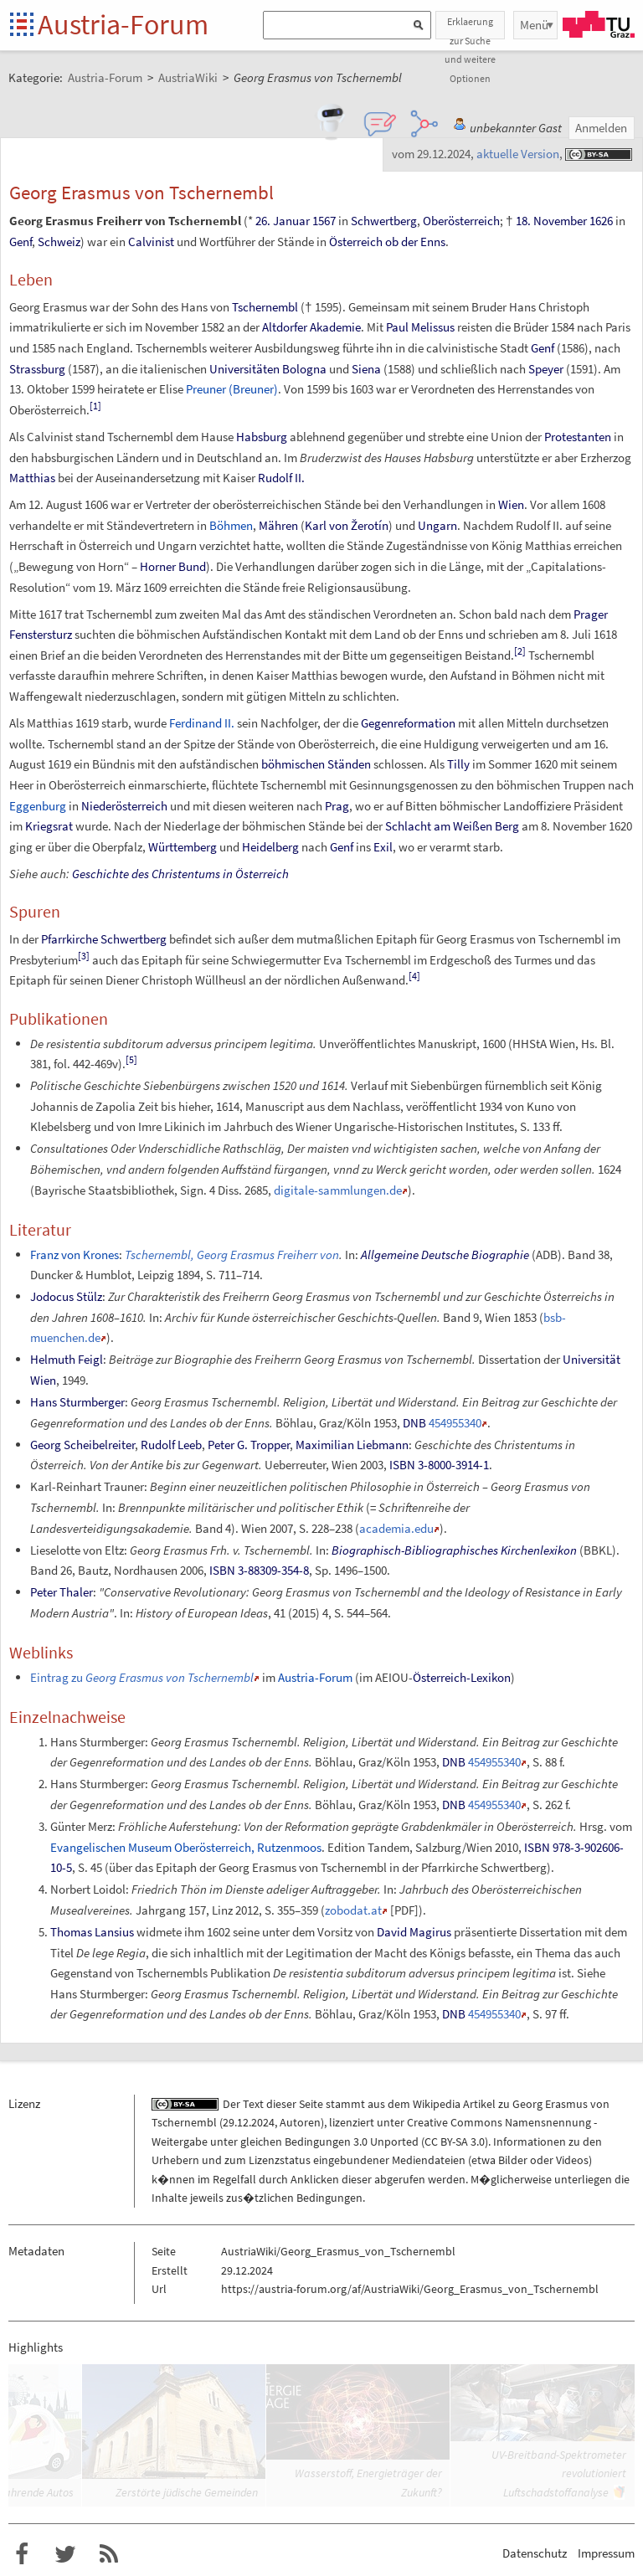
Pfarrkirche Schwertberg (104, 939)
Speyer (545, 369)
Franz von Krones (74, 1254)
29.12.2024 (249, 2122)
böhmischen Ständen (316, 764)
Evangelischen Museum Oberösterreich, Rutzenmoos (186, 1847)
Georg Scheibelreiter (82, 1445)
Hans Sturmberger (77, 1402)
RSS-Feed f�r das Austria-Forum (108, 2554)
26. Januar (282, 221)
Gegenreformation (408, 723)
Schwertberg (384, 221)
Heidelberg (270, 847)
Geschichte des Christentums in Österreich (180, 874)
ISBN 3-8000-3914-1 (439, 1465)
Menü (534, 25)
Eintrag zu (142, 1677)
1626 (601, 221)
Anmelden (601, 128)
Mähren (278, 525)
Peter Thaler (61, 1592)
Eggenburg (37, 806)
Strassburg (37, 369)
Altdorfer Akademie (311, 327)
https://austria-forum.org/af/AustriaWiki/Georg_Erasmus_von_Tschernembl (410, 2288)
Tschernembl (265, 307)
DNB (414, 1423)
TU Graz (599, 24)
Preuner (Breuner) (232, 389)
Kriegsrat (49, 826)
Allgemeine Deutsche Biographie (445, 1254)
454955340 (455, 1423)
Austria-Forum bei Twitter (65, 2554)
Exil (383, 847)
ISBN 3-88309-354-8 (259, 1570)
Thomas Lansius (92, 1932)
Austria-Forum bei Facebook (21, 2554)
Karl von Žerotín (346, 525)
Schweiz (59, 241)
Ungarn (437, 525)
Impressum (606, 2553)
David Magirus (414, 1932)
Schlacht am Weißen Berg (452, 826)
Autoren (300, 2122)
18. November (551, 221)
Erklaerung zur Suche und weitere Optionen (470, 27)
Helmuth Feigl (66, 1359)
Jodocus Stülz (66, 1296)
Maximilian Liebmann (352, 1445)
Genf (20, 241)
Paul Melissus (420, 327)
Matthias (32, 478)
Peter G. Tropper (249, 1445)
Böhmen (231, 525)
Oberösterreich (461, 221)
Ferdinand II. (201, 723)
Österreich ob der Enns (387, 241)
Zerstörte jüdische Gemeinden (187, 2492)
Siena (366, 369)
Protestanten (577, 437)
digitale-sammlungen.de (338, 1190)
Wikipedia (436, 2103)
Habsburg (261, 437)
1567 (324, 221)
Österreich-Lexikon (462, 1677)
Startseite (23, 25)
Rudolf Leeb (171, 1445)
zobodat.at (353, 1910)
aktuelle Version (517, 154)
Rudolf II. (281, 478)
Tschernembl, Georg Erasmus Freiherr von (232, 1254)
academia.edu (396, 1528)
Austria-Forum (123, 24)
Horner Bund (173, 566)
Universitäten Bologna (268, 369)
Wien (511, 504)
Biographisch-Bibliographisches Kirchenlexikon (454, 1550)
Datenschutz (534, 2553)
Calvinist (151, 241)
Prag (337, 806)
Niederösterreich (124, 806)
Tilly (458, 764)
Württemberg (182, 847)
